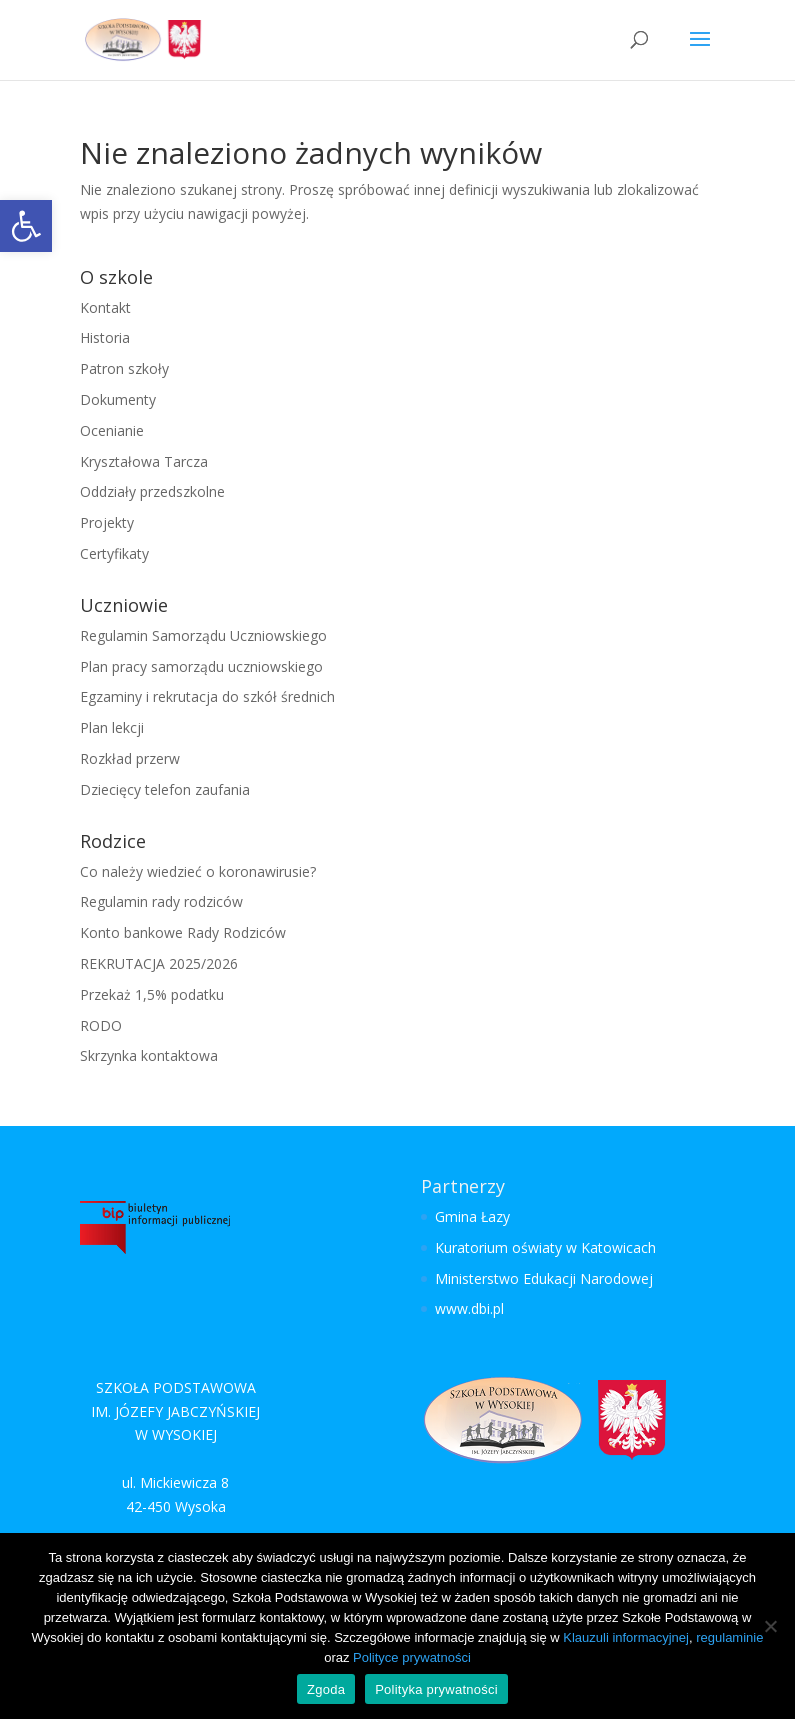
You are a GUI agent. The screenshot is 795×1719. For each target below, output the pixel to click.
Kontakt (105, 307)
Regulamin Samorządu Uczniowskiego (203, 635)
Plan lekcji (112, 727)
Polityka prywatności (436, 1689)
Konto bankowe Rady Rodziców (183, 932)
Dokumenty (118, 399)
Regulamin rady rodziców (161, 901)
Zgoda (326, 1689)
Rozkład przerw (130, 758)
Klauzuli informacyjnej (626, 1637)
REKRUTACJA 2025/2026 (159, 963)
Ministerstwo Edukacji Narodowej (544, 1278)
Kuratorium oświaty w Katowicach (545, 1247)
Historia (105, 337)
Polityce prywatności (412, 1657)
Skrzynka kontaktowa (149, 1055)
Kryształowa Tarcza (144, 461)
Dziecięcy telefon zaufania (165, 789)
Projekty (107, 522)
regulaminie (729, 1637)
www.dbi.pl (469, 1308)
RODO (101, 1025)
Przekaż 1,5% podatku (152, 994)
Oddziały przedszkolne (152, 491)
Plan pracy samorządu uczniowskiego (201, 666)
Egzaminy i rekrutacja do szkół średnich (207, 696)
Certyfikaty (114, 553)
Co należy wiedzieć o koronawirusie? (198, 871)
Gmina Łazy (472, 1216)
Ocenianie (112, 430)
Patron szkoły (124, 368)
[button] (26, 226)
